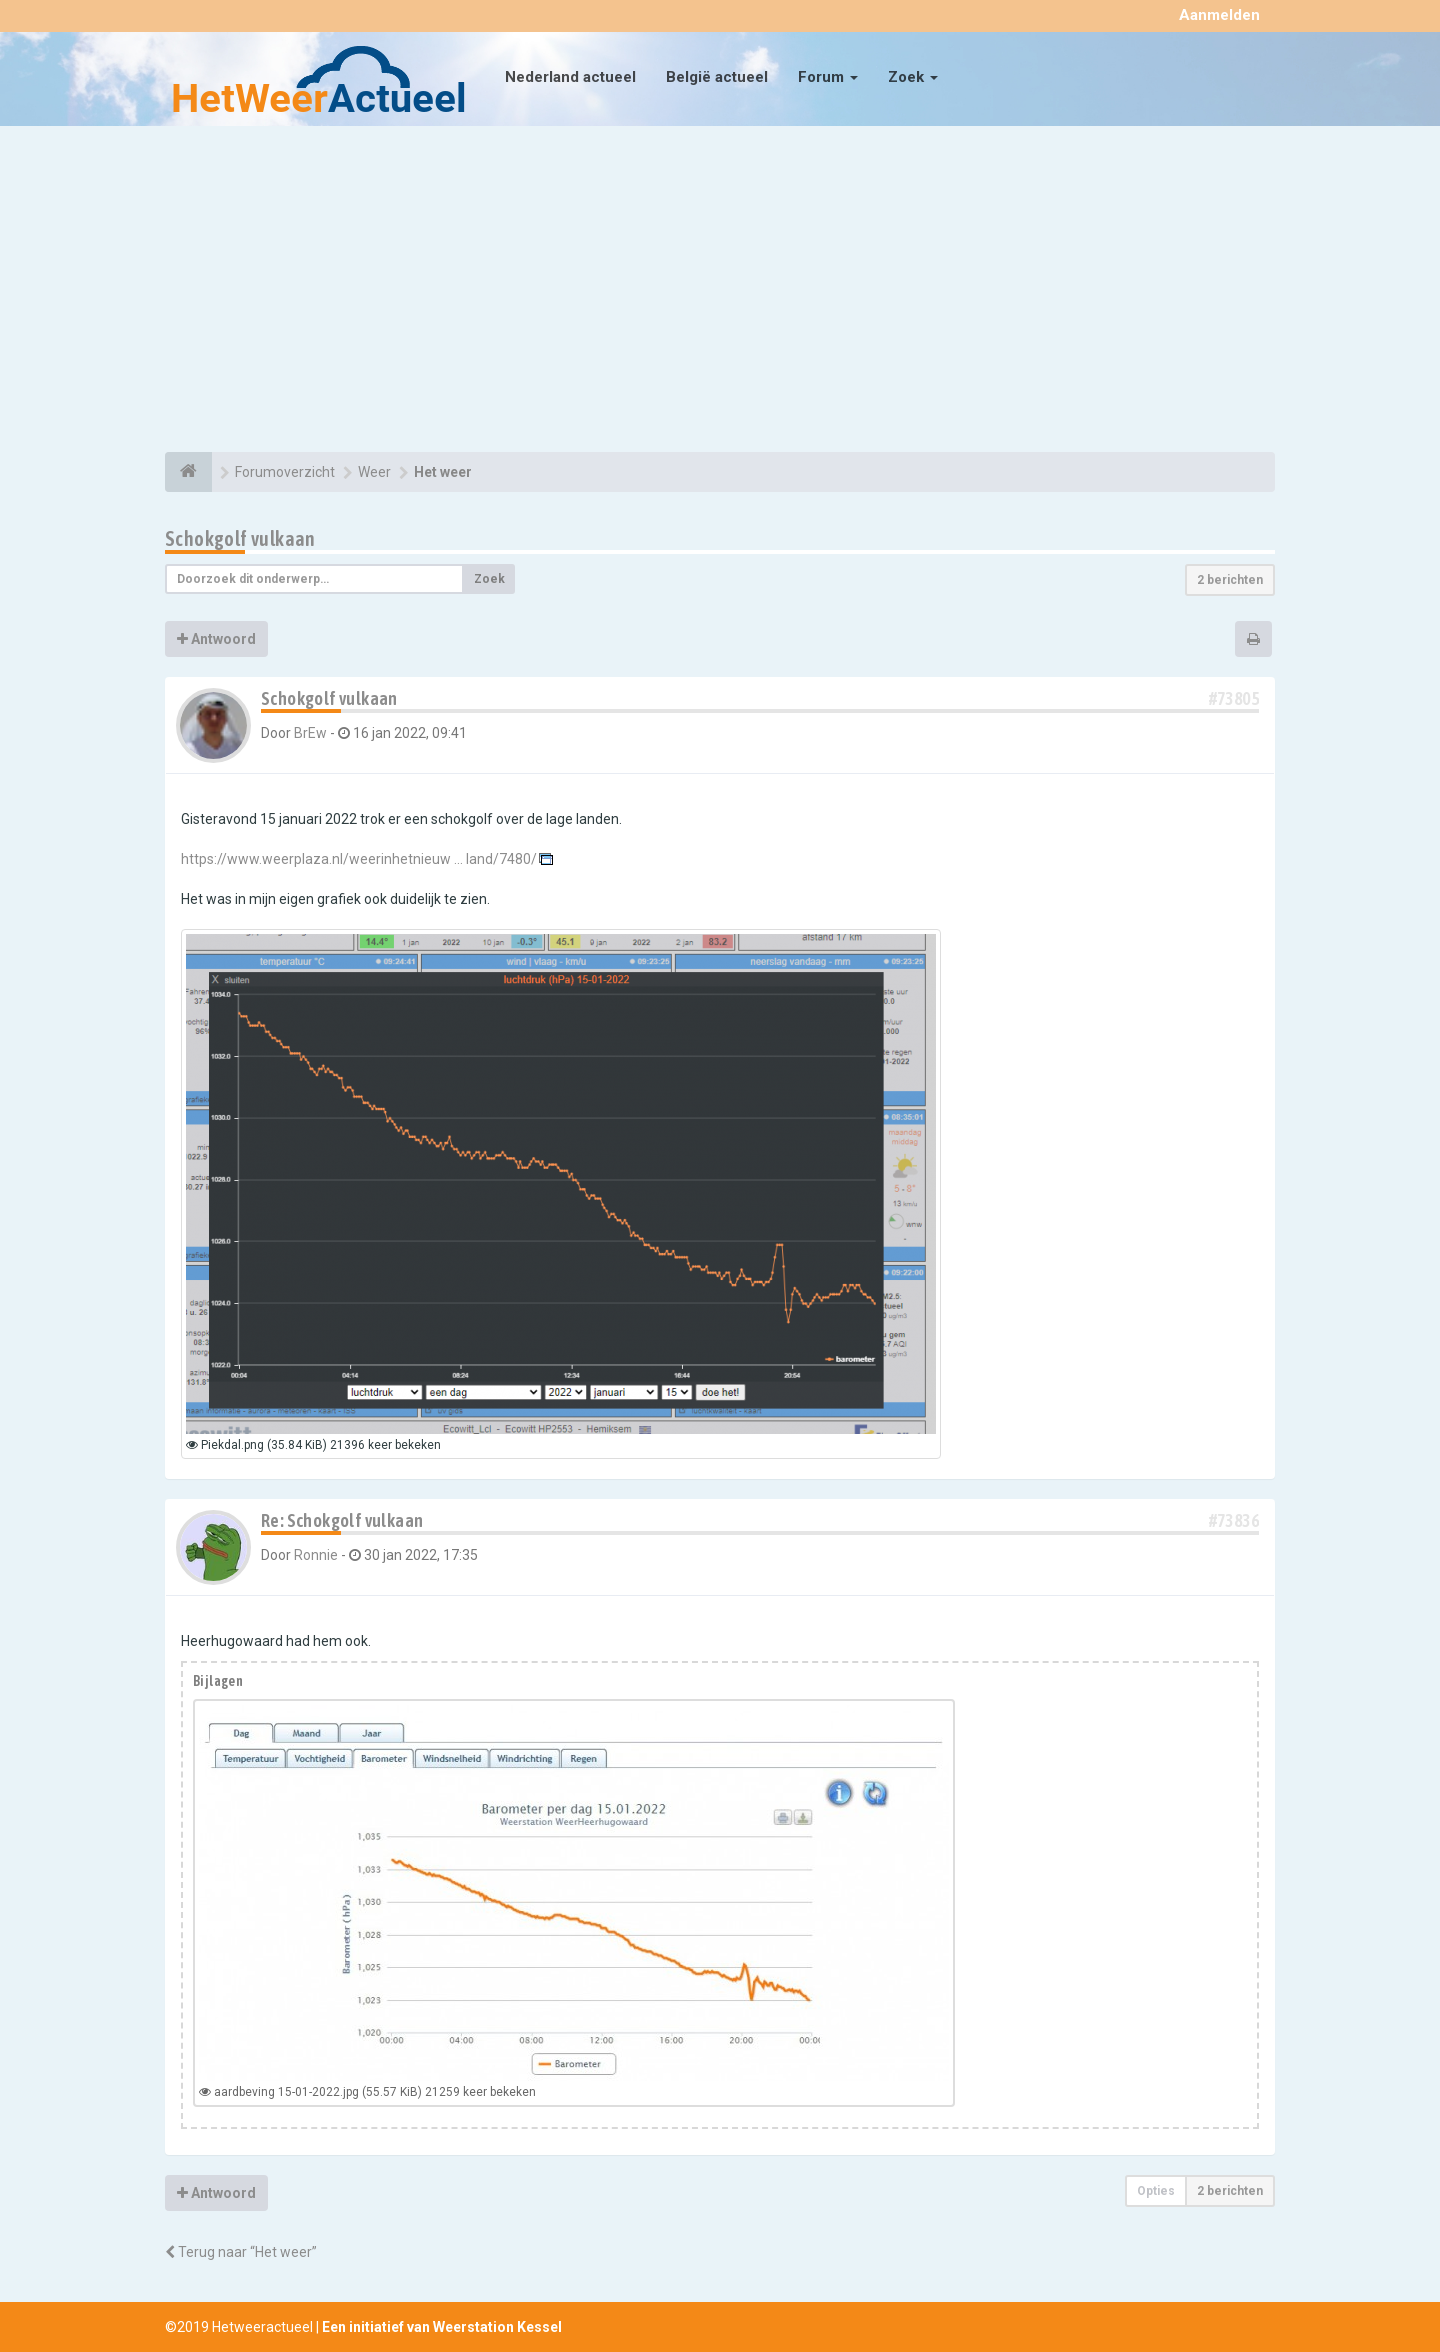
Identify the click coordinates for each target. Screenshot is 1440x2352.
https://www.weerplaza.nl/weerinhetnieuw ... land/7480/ (359, 859)
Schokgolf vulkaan (240, 538)
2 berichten (1230, 580)
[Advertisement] (720, 292)
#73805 (1234, 698)
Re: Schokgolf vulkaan (342, 1520)
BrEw (310, 733)
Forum (828, 77)
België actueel (717, 77)
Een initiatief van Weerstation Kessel (442, 2327)
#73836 (1234, 1520)
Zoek (913, 77)
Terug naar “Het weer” (241, 2252)
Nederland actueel (570, 77)
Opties (1156, 2191)
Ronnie (316, 1555)
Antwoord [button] (216, 639)
